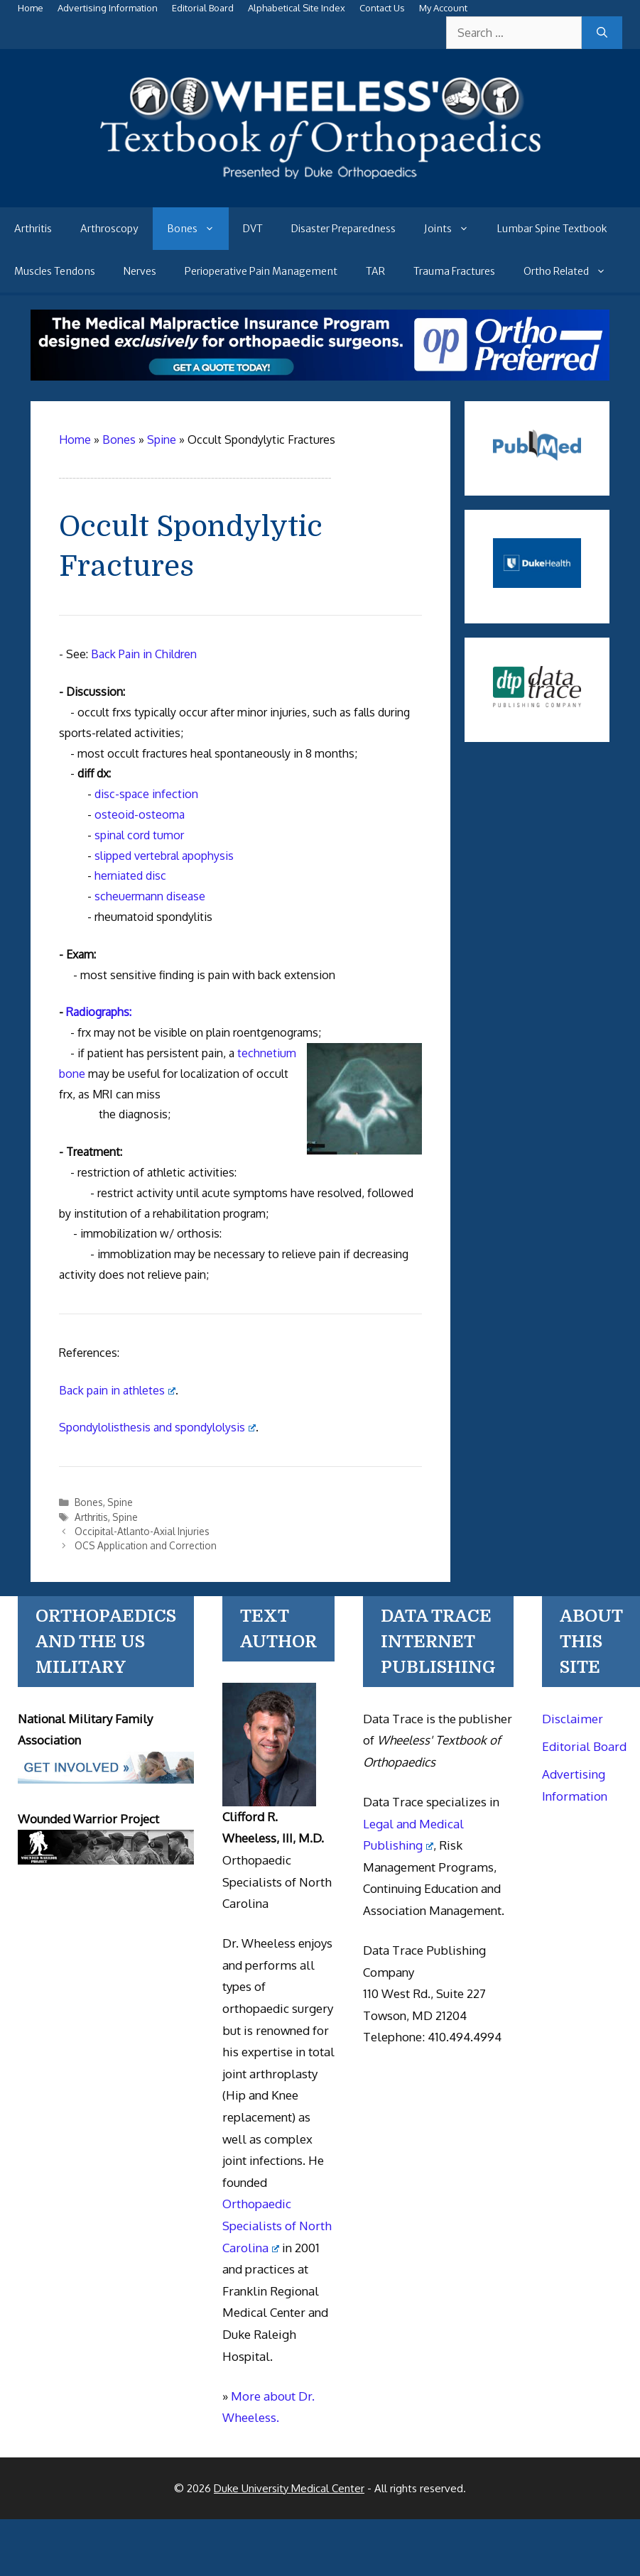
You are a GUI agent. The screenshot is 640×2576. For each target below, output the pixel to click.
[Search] (602, 32)
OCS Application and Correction (146, 1545)
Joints (453, 228)
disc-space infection (146, 794)
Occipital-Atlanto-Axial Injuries (142, 1531)
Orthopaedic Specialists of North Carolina (277, 2225)
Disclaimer (572, 1718)
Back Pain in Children (144, 654)
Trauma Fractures (454, 271)
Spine (120, 1502)
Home (30, 7)
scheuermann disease (149, 896)
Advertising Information (108, 7)
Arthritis (33, 228)
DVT (253, 228)
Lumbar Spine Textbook (552, 228)
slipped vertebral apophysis (164, 855)
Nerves (140, 271)
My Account (443, 7)
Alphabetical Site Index (296, 7)
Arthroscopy (109, 228)
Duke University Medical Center (289, 2488)
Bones (198, 228)
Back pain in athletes (117, 1390)
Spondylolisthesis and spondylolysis (157, 1427)
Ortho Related (572, 271)
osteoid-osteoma (139, 814)
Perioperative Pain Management (261, 271)
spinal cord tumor (139, 835)
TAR (375, 271)
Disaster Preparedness (343, 228)
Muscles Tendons (54, 271)
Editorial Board (203, 7)
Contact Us (382, 7)
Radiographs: (98, 1012)
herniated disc (130, 875)
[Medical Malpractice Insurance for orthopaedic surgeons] (320, 376)
